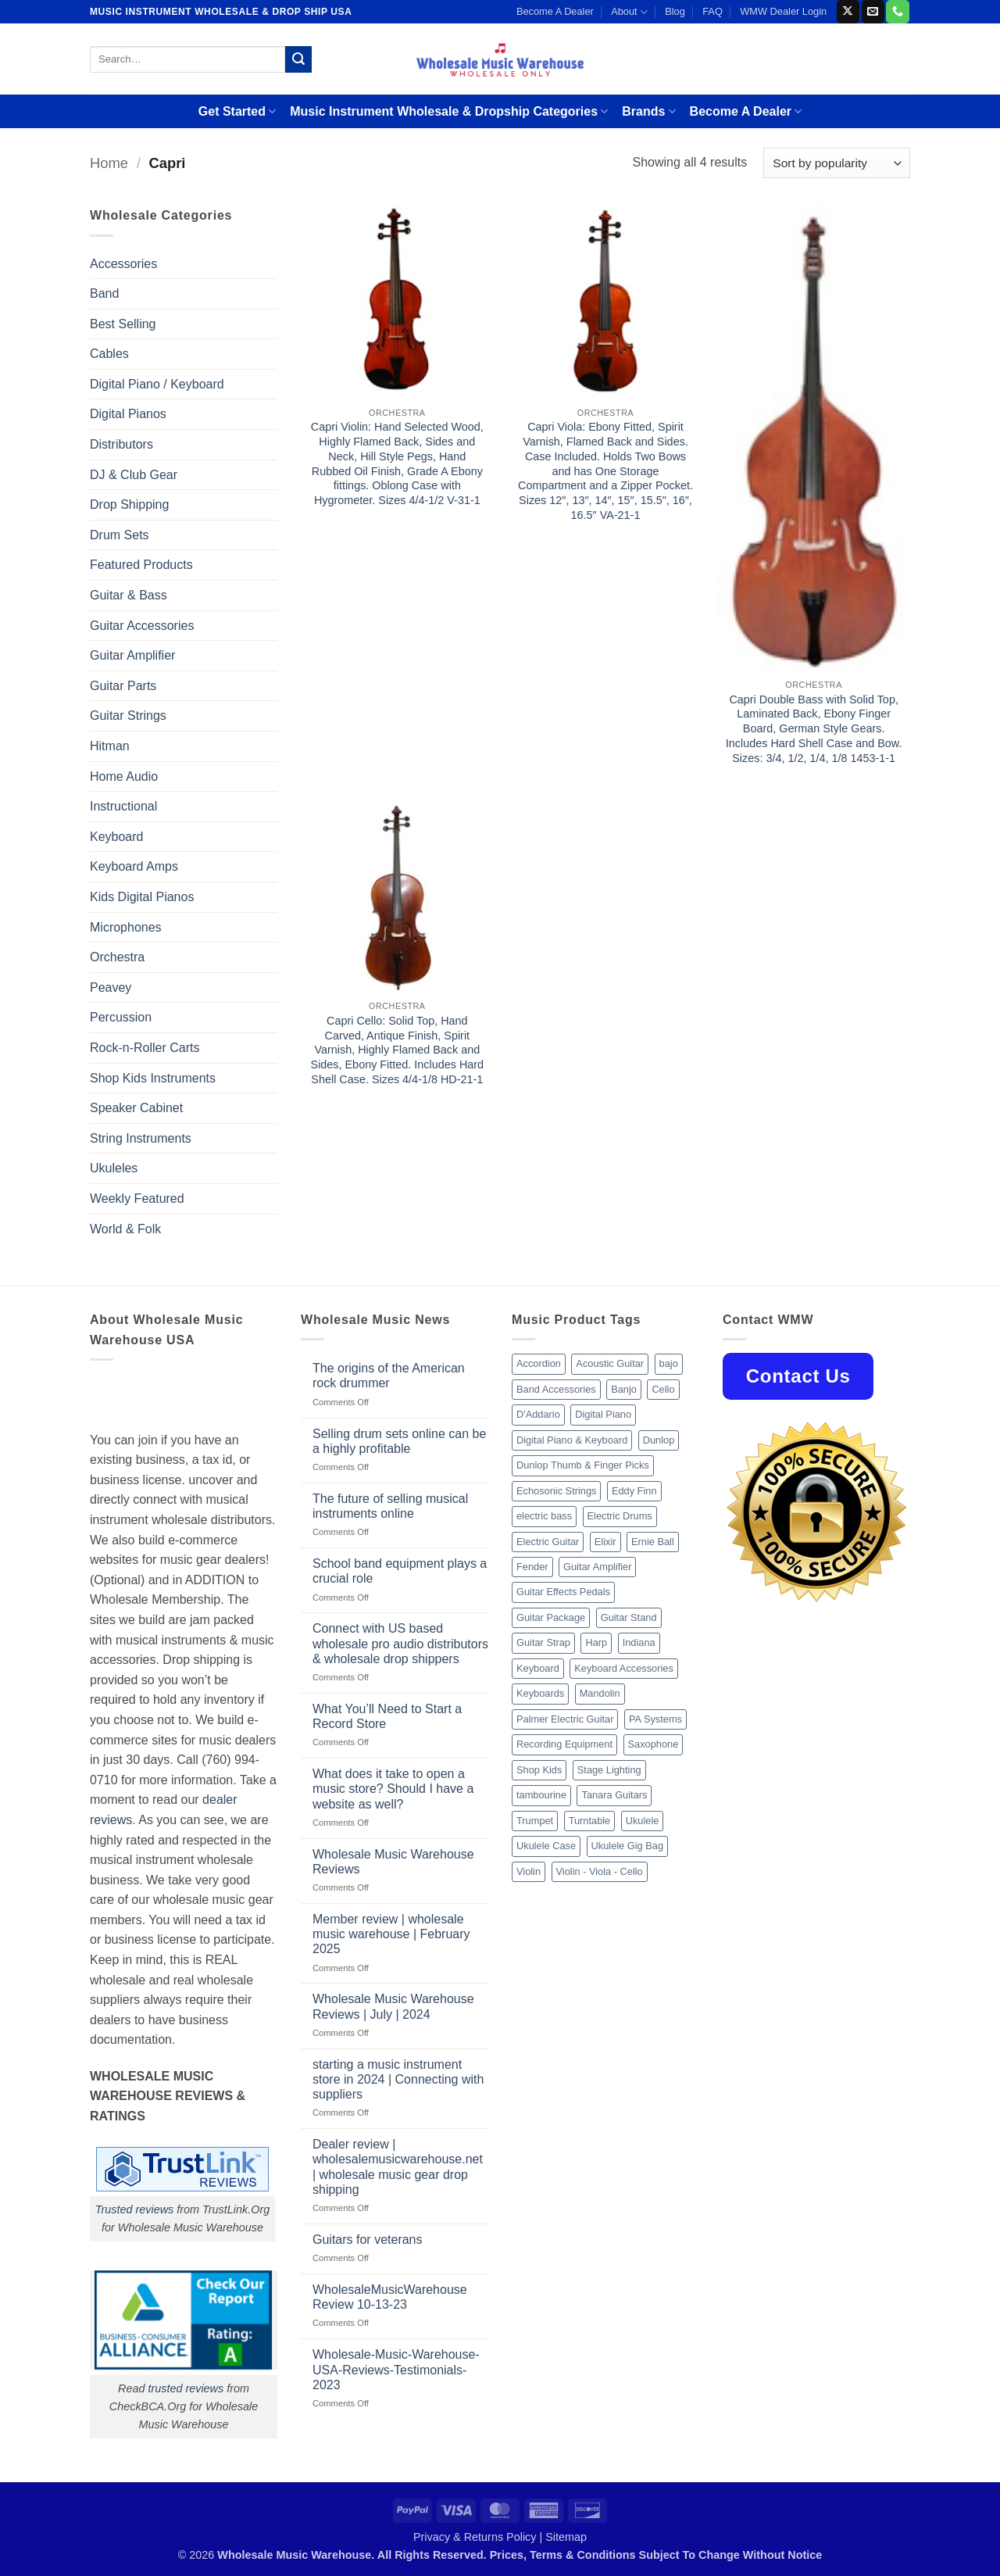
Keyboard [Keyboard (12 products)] (537, 1668)
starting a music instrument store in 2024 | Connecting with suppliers (398, 2079)
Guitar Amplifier (132, 655)
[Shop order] (836, 163)
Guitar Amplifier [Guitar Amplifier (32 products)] (597, 1566)
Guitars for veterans (367, 2239)
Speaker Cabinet (136, 1107)
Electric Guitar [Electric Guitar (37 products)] (547, 1541)
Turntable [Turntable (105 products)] (590, 1820)
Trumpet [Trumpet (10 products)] (534, 1820)
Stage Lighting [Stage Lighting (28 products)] (609, 1770)
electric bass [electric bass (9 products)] (544, 1516)
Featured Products (141, 564)
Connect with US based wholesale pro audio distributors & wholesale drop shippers (400, 1643)
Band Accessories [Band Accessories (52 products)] (556, 1389)
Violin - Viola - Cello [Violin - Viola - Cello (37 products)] (599, 1871)
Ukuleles (114, 1168)
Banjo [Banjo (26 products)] (624, 1389)
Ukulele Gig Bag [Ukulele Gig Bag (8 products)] (627, 1846)
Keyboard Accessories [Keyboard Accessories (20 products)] (623, 1668)
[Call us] (897, 11)
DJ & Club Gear (133, 474)
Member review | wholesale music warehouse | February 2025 (391, 1933)
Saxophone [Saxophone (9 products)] (653, 1744)
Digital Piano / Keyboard (157, 384)
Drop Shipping (129, 504)
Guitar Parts (123, 685)
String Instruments (140, 1138)
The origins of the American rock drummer (388, 1375)
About (629, 12)
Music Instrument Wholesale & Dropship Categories (449, 111)
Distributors (121, 444)
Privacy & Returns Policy (475, 2537)
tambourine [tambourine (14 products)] (541, 1795)
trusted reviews (185, 2388)
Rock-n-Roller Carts (144, 1047)
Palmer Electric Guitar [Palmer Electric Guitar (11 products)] (564, 1719)
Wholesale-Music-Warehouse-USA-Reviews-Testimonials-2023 (396, 2369)
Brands (648, 111)
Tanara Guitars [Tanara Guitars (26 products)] (614, 1795)
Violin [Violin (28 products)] (528, 1871)
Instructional (123, 806)
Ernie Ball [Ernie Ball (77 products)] (652, 1541)
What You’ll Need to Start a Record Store (387, 1716)
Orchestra (117, 957)
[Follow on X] (848, 11)
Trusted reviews (134, 2209)
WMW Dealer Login (783, 11)
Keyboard (117, 836)
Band (104, 293)
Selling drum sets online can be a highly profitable (399, 1441)
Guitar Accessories (142, 625)
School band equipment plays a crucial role (399, 1571)
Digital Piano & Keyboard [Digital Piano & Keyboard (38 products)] (571, 1440)
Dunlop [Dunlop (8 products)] (659, 1440)
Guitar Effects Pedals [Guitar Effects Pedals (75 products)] (563, 1591)
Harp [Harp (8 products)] (596, 1642)
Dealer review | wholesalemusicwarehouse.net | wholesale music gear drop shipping (397, 2167)
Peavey (110, 987)
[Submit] (298, 59)
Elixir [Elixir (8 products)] (605, 1541)
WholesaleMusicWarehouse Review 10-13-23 (389, 2297)
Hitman (110, 746)
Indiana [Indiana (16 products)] (639, 1642)
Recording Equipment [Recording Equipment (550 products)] (564, 1744)
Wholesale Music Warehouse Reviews (393, 1862)
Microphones (126, 927)
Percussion (121, 1017)
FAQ (712, 11)
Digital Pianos (128, 413)
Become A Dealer (555, 11)
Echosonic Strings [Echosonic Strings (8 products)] (556, 1491)
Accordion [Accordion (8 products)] (538, 1363)
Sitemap (566, 2537)
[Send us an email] (873, 11)
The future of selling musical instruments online (390, 1506)
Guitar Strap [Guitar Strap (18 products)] (543, 1642)
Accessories (123, 263)
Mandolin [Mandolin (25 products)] (600, 1693)
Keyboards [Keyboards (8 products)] (540, 1693)
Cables (109, 353)
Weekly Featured (137, 1198)
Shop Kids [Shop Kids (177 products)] (539, 1770)
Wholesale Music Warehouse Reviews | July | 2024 (393, 2006)
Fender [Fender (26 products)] (532, 1566)
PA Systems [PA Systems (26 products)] (655, 1719)
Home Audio (124, 776)
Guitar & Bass (128, 595)
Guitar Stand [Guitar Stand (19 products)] (629, 1617)
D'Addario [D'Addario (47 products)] (538, 1414)
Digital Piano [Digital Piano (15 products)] (603, 1414)
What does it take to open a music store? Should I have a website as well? (392, 1788)
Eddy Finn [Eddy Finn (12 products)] (634, 1491)
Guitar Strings (128, 715)
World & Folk (125, 1229)
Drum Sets (119, 535)
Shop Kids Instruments (153, 1078)
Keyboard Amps (134, 866)
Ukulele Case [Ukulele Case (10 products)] (546, 1846)
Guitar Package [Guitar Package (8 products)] (550, 1617)
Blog (675, 11)
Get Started (237, 111)
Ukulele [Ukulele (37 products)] (642, 1820)
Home (109, 163)
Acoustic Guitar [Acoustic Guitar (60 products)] (610, 1363)
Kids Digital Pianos (142, 896)
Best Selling (123, 324)
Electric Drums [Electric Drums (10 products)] (620, 1516)
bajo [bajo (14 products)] (668, 1363)
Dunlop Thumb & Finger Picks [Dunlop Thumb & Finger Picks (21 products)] (582, 1465)
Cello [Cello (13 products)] (663, 1389)
